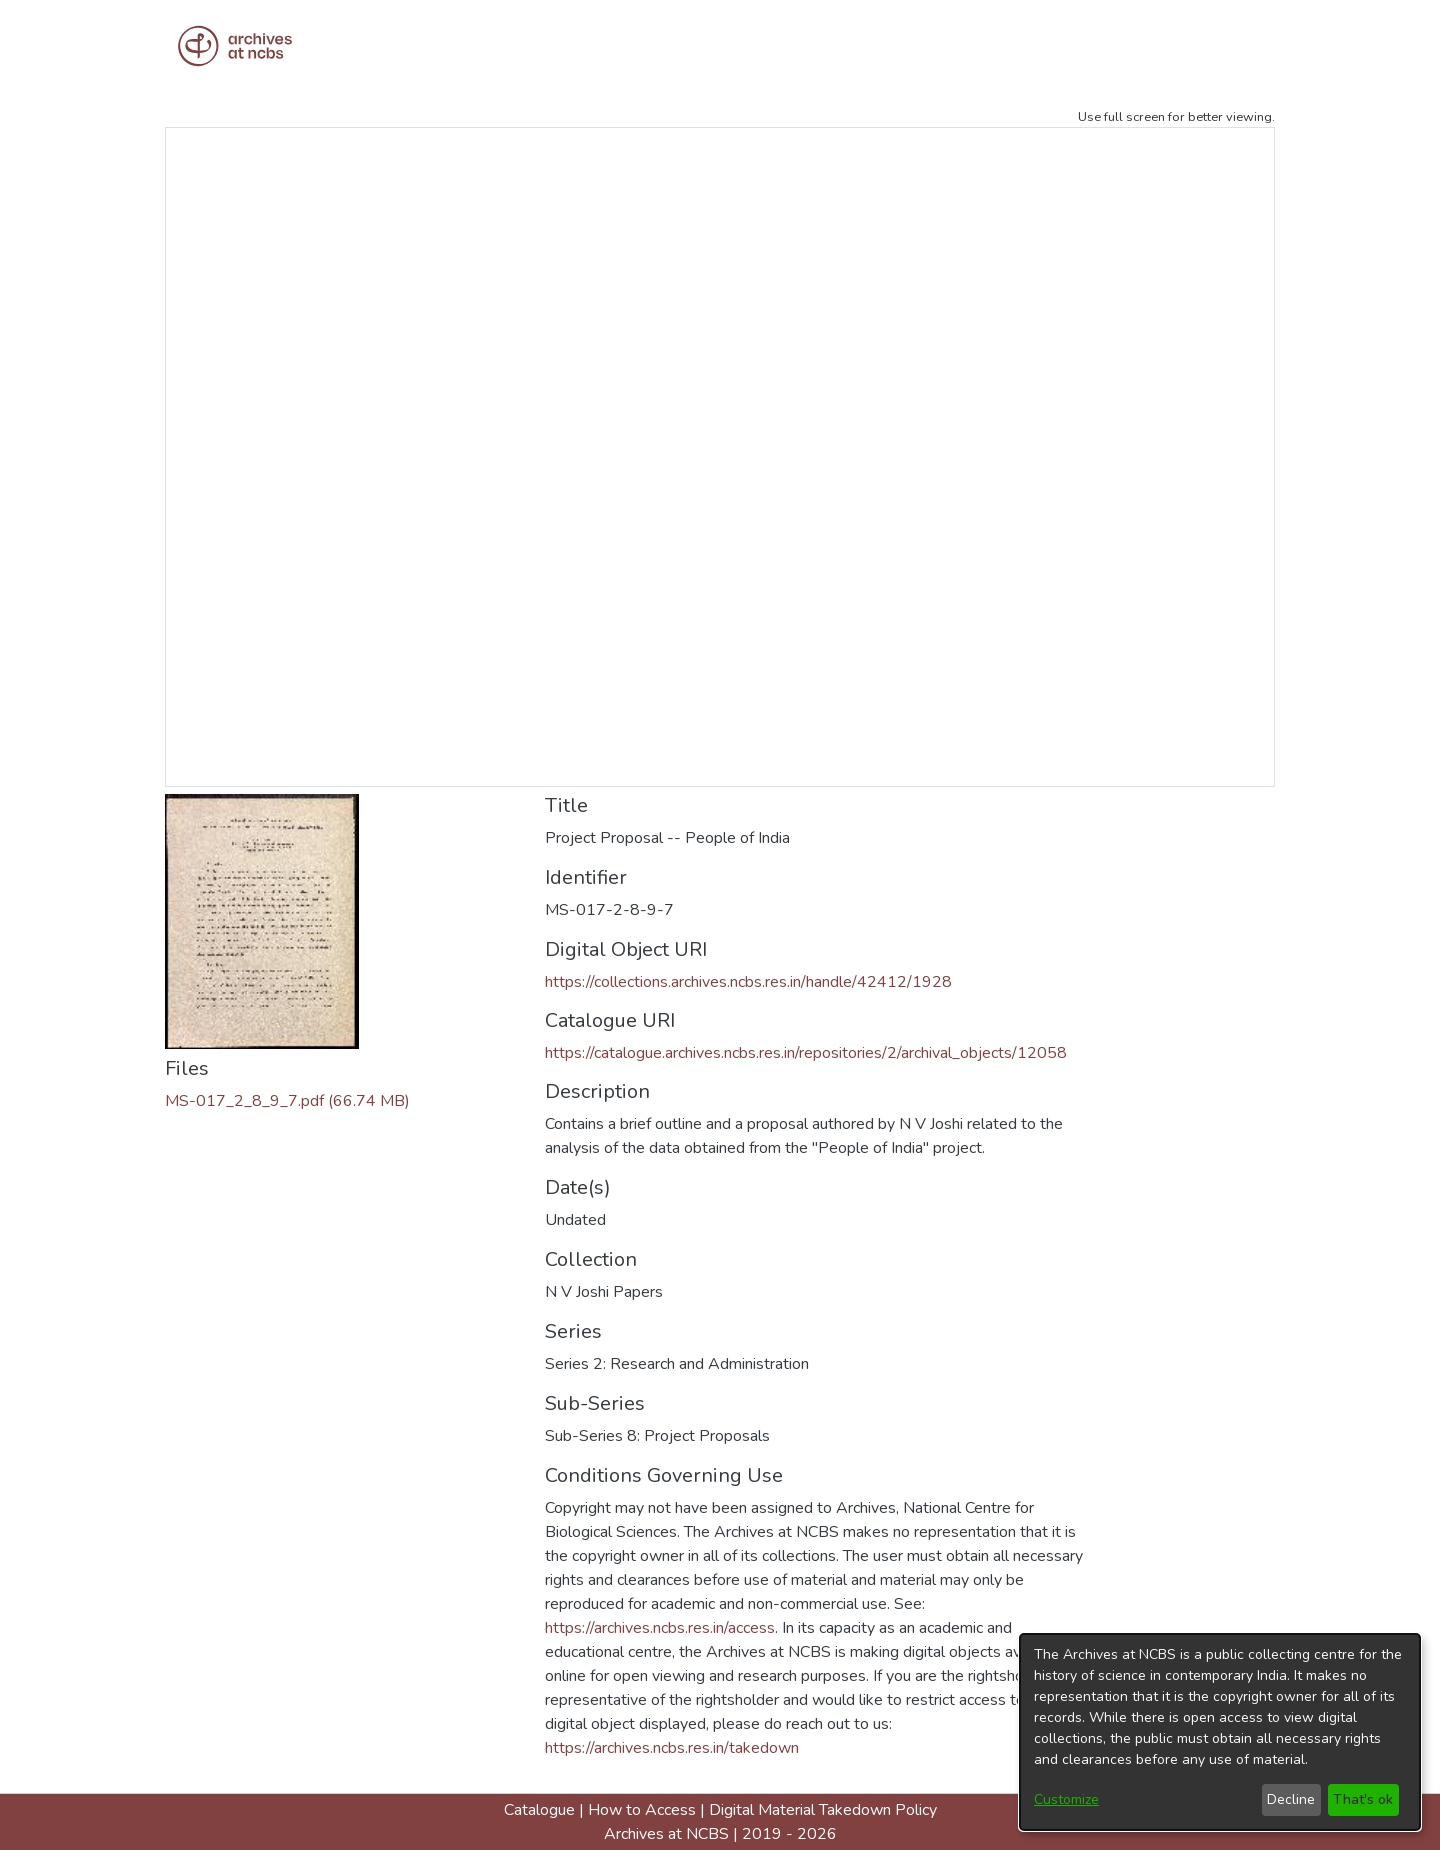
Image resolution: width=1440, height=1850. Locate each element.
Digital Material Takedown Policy (823, 1810)
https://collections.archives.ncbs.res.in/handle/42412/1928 (748, 982)
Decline (1291, 1799)
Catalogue (539, 1810)
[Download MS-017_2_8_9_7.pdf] (287, 1101)
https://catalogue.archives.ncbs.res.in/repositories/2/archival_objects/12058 (806, 1053)
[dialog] (1220, 1732)
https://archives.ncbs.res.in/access (660, 1628)
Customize (1066, 1799)
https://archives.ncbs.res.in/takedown (672, 1748)
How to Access (642, 1810)
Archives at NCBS (666, 1834)
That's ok (1363, 1799)
